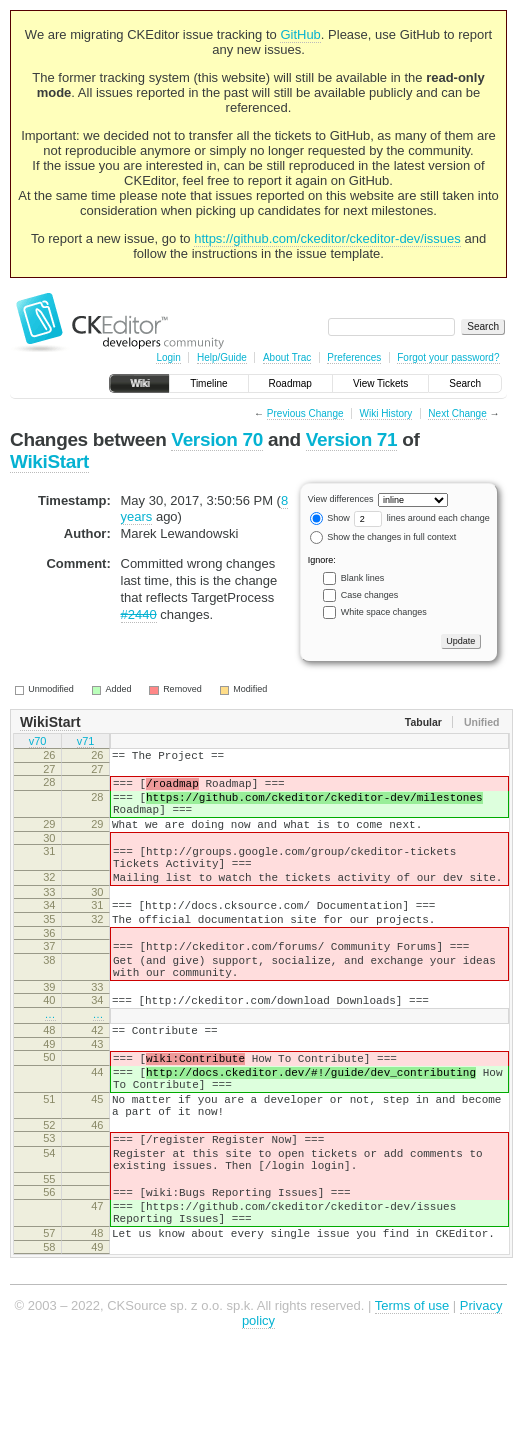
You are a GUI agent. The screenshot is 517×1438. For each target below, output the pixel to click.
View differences (341, 499)
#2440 (139, 614)
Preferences (354, 357)
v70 (38, 743)
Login (168, 357)
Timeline (208, 383)
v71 (86, 743)
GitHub (300, 34)
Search (465, 383)
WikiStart (49, 461)
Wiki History (386, 413)
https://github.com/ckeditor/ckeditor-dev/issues (327, 238)
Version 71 (352, 439)
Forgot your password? (448, 357)
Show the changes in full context (383, 537)
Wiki (139, 383)
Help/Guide (222, 357)
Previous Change (305, 413)
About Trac (287, 357)
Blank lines (363, 578)
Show (330, 518)
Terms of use (412, 1392)
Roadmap (290, 383)
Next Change (457, 413)
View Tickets (380, 383)
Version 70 (217, 439)
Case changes (370, 595)
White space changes (384, 612)
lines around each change (422, 518)
